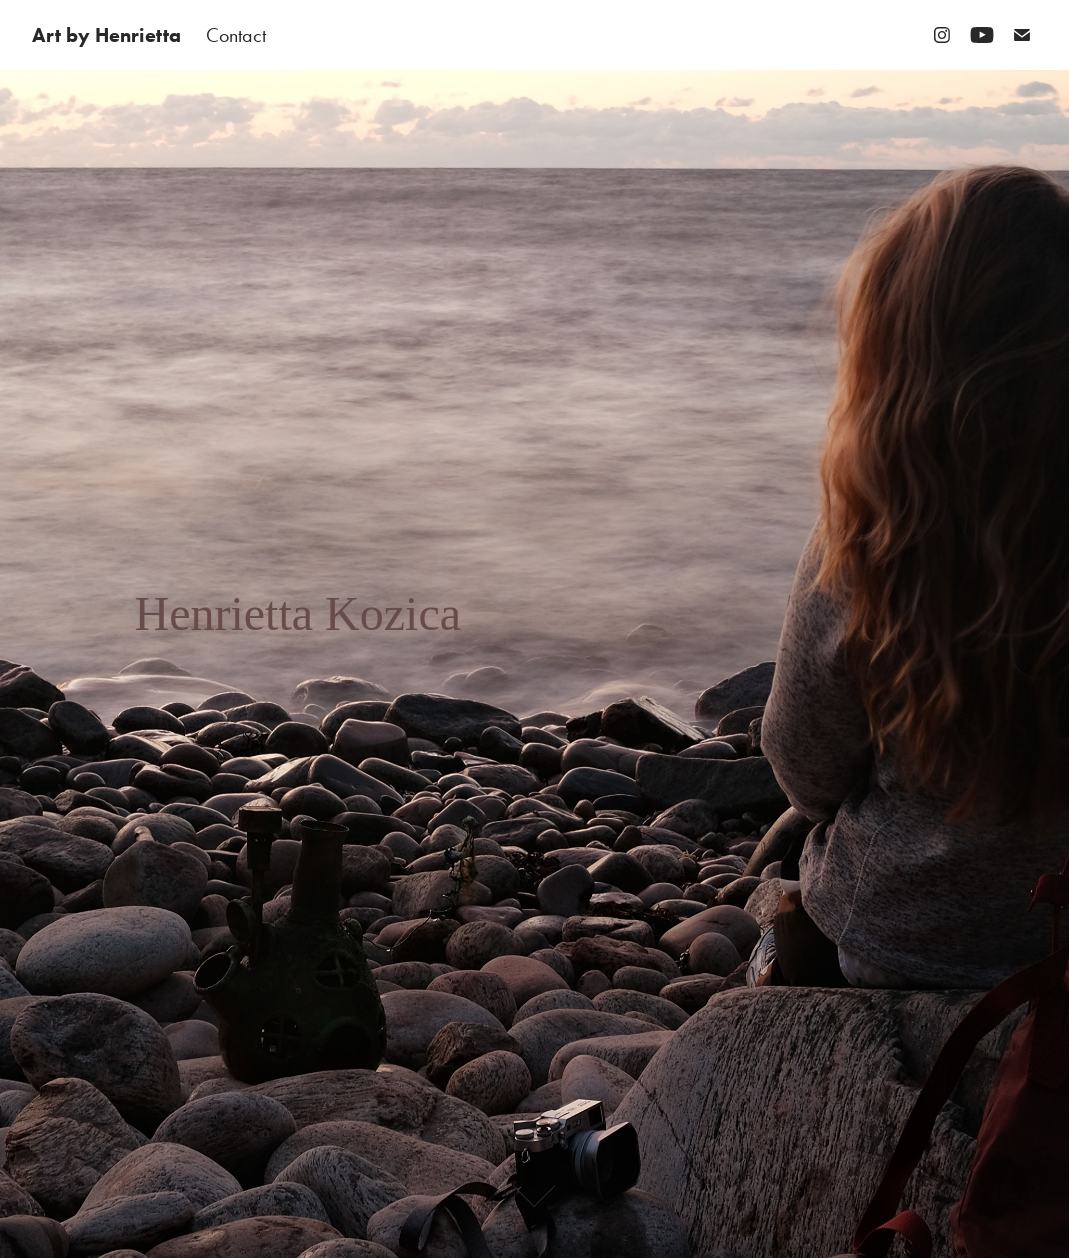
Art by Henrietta (106, 35)
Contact (236, 35)
